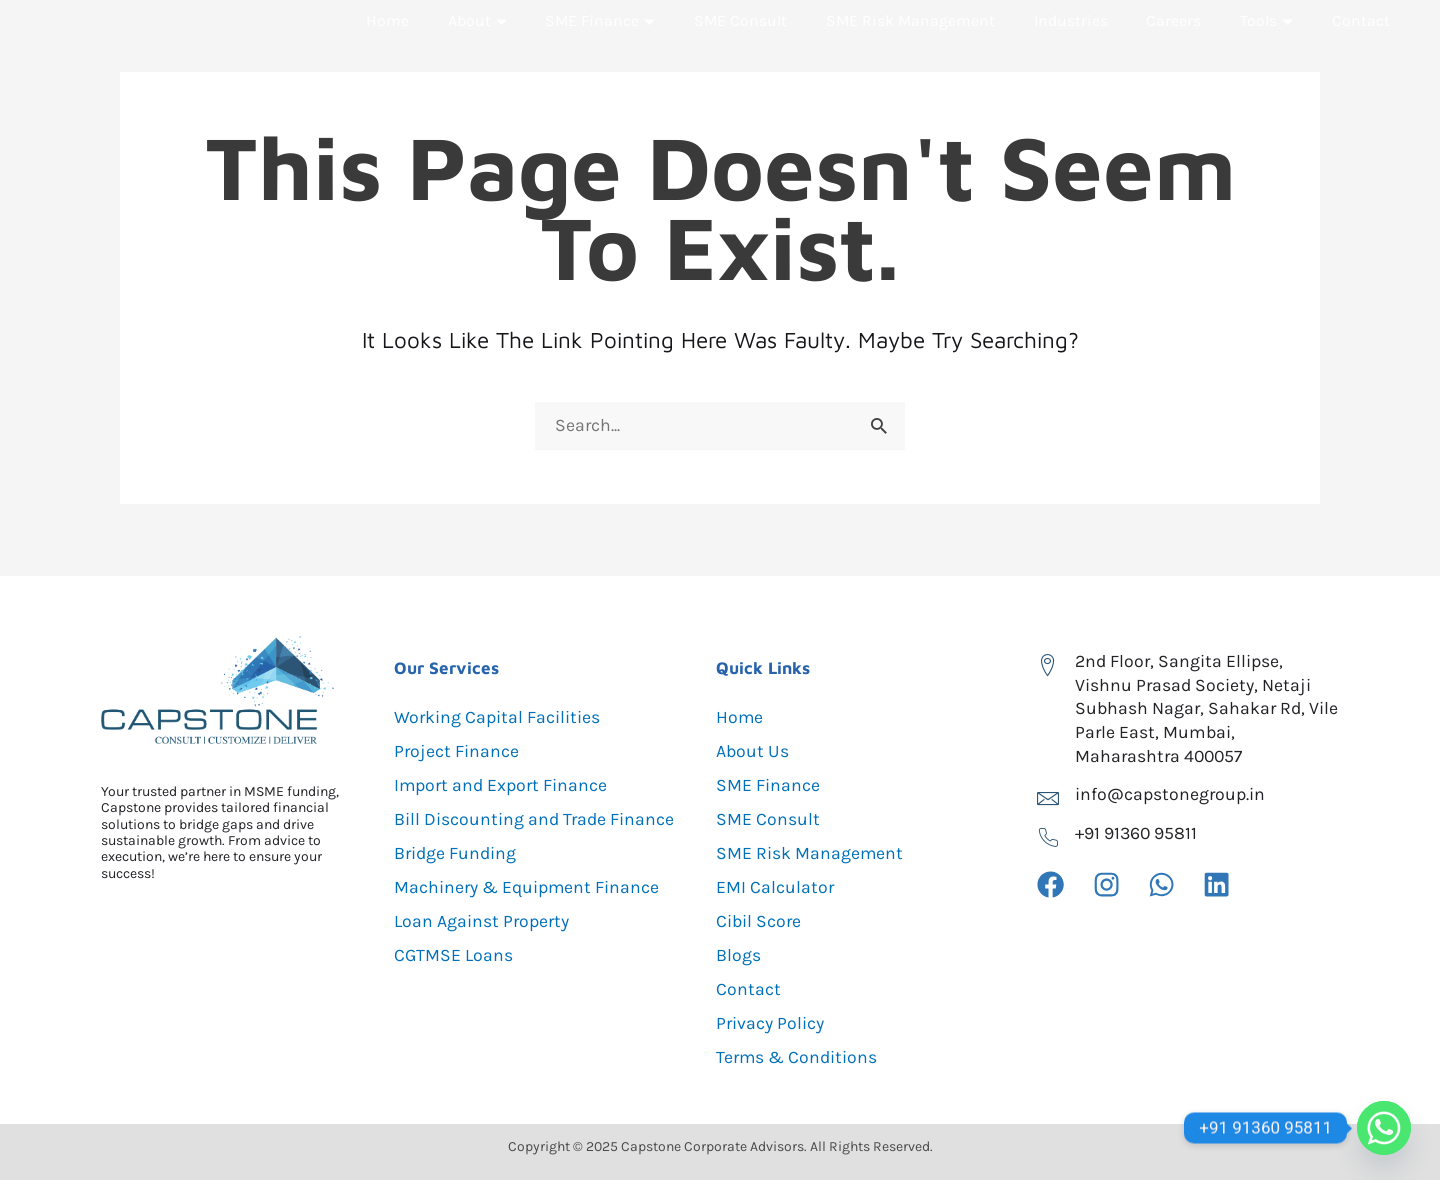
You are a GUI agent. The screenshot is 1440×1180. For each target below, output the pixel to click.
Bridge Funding (456, 853)
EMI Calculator (775, 887)
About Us (753, 751)
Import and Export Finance (503, 785)
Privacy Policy (770, 1023)
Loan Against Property (483, 921)
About (476, 59)
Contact (1361, 59)
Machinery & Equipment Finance (528, 887)
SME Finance (599, 59)
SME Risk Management (911, 59)
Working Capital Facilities (498, 717)
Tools (1267, 59)
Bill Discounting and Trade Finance (535, 819)
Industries (1072, 59)
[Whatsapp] (1384, 1128)
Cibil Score (759, 921)
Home (387, 59)
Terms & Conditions (798, 1057)
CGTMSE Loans (454, 955)
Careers (1174, 59)
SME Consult (741, 59)
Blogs (738, 955)
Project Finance (457, 751)
